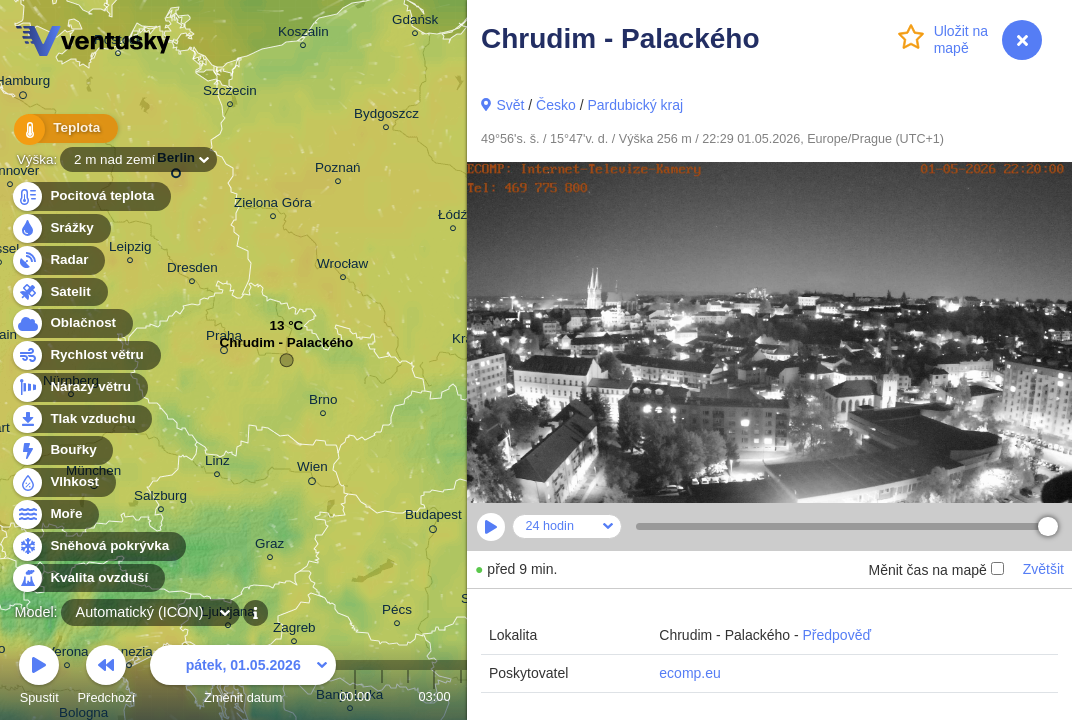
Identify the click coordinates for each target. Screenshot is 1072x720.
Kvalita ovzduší (87, 578)
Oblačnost (71, 323)
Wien (312, 470)
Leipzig (130, 249)
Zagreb (294, 630)
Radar (58, 260)
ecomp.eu (689, 673)
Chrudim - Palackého (287, 347)
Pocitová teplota (90, 196)
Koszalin (303, 34)
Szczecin (230, 93)
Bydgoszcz (386, 116)
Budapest (433, 518)
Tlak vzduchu (81, 419)
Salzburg (160, 498)
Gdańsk (415, 22)
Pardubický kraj (635, 105)
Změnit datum (243, 677)
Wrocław (342, 266)
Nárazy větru (79, 387)
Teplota (62, 129)
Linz (217, 463)
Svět (510, 105)
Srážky (60, 228)
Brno (323, 402)
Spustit (39, 677)
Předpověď (836, 635)
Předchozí (107, 677)
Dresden (192, 270)
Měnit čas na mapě (935, 570)
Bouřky (62, 450)
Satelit (59, 292)
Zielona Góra (273, 205)
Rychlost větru (85, 355)
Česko (556, 105)
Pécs (397, 612)
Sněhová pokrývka (98, 546)
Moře (55, 514)
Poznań (338, 170)
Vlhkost (63, 482)
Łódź (452, 217)
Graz (269, 546)
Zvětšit (1043, 569)
